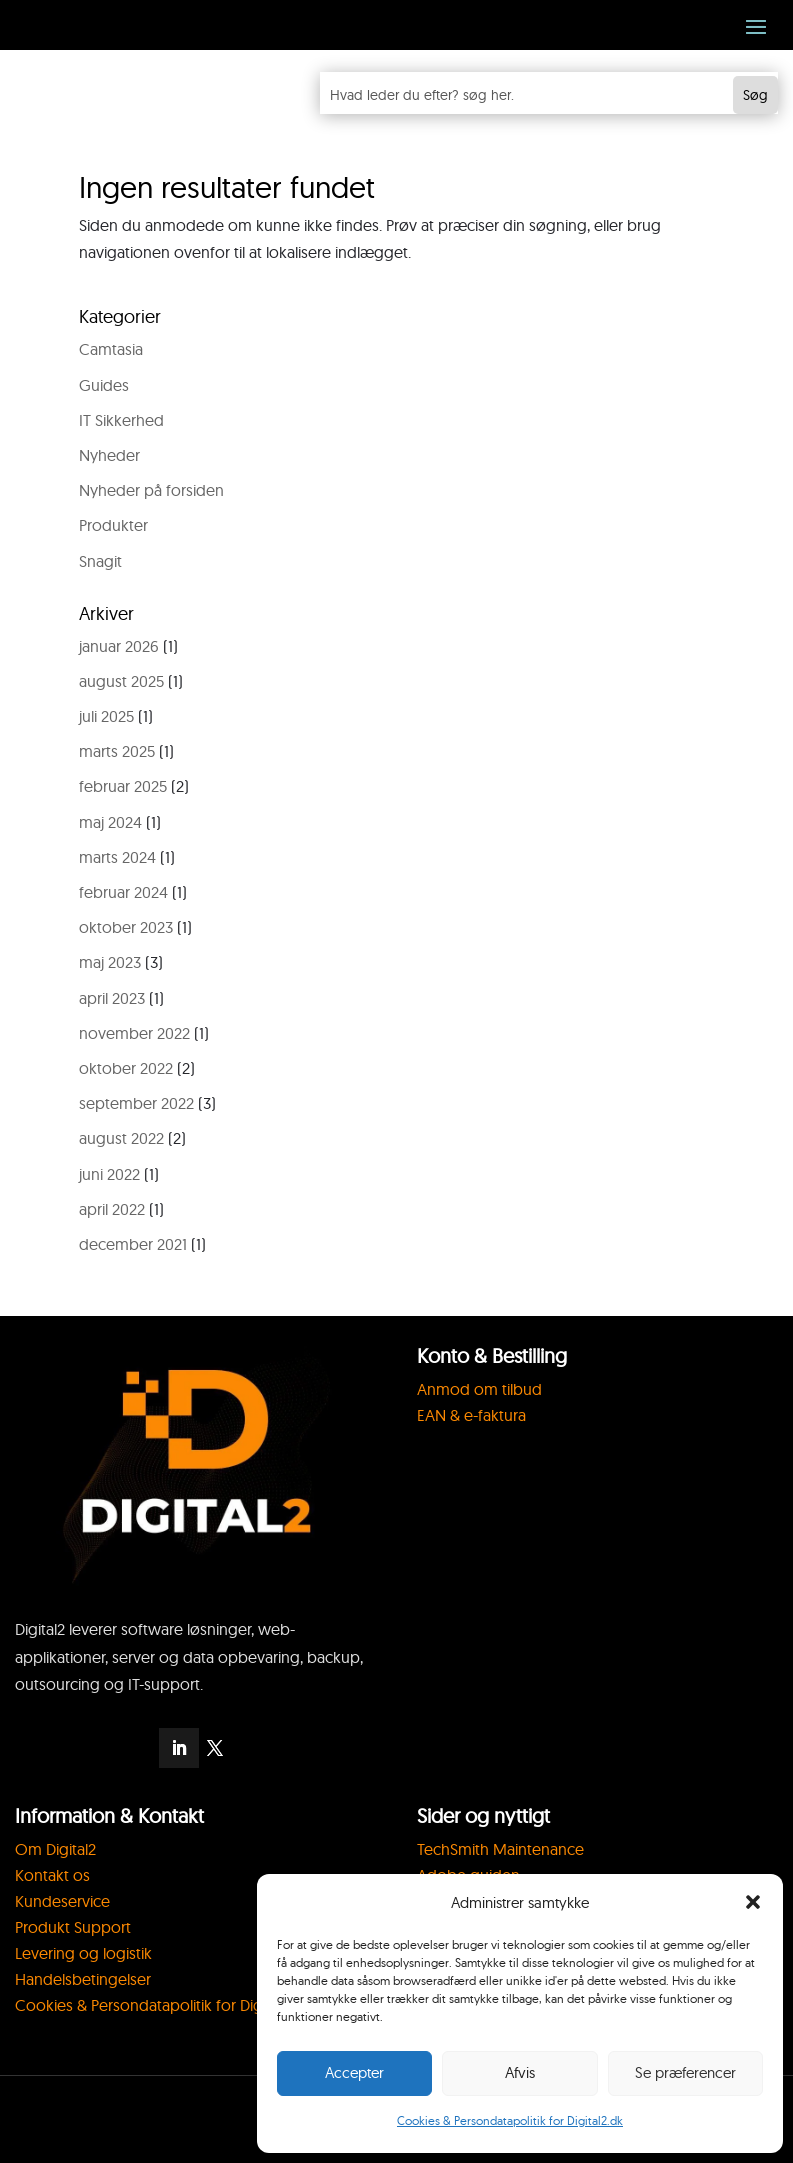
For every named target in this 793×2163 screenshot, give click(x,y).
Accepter (354, 2072)
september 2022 (136, 1103)
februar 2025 (123, 786)
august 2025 (121, 681)
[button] (753, 1902)
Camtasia (111, 349)
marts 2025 (117, 751)
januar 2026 (119, 646)
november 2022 (134, 1033)
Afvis (520, 2072)
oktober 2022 (126, 1068)
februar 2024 (123, 892)
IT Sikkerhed (121, 420)
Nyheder (109, 455)
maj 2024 (110, 822)
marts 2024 (117, 857)
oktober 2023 (126, 927)
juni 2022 (109, 1174)
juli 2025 (106, 716)
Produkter (113, 525)
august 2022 (121, 1138)
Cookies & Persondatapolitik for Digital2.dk (510, 2120)
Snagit (100, 561)
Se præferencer (685, 2072)
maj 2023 (110, 962)
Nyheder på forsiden (151, 490)
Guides (104, 385)
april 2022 (112, 1209)
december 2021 (133, 1244)
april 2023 (112, 998)
